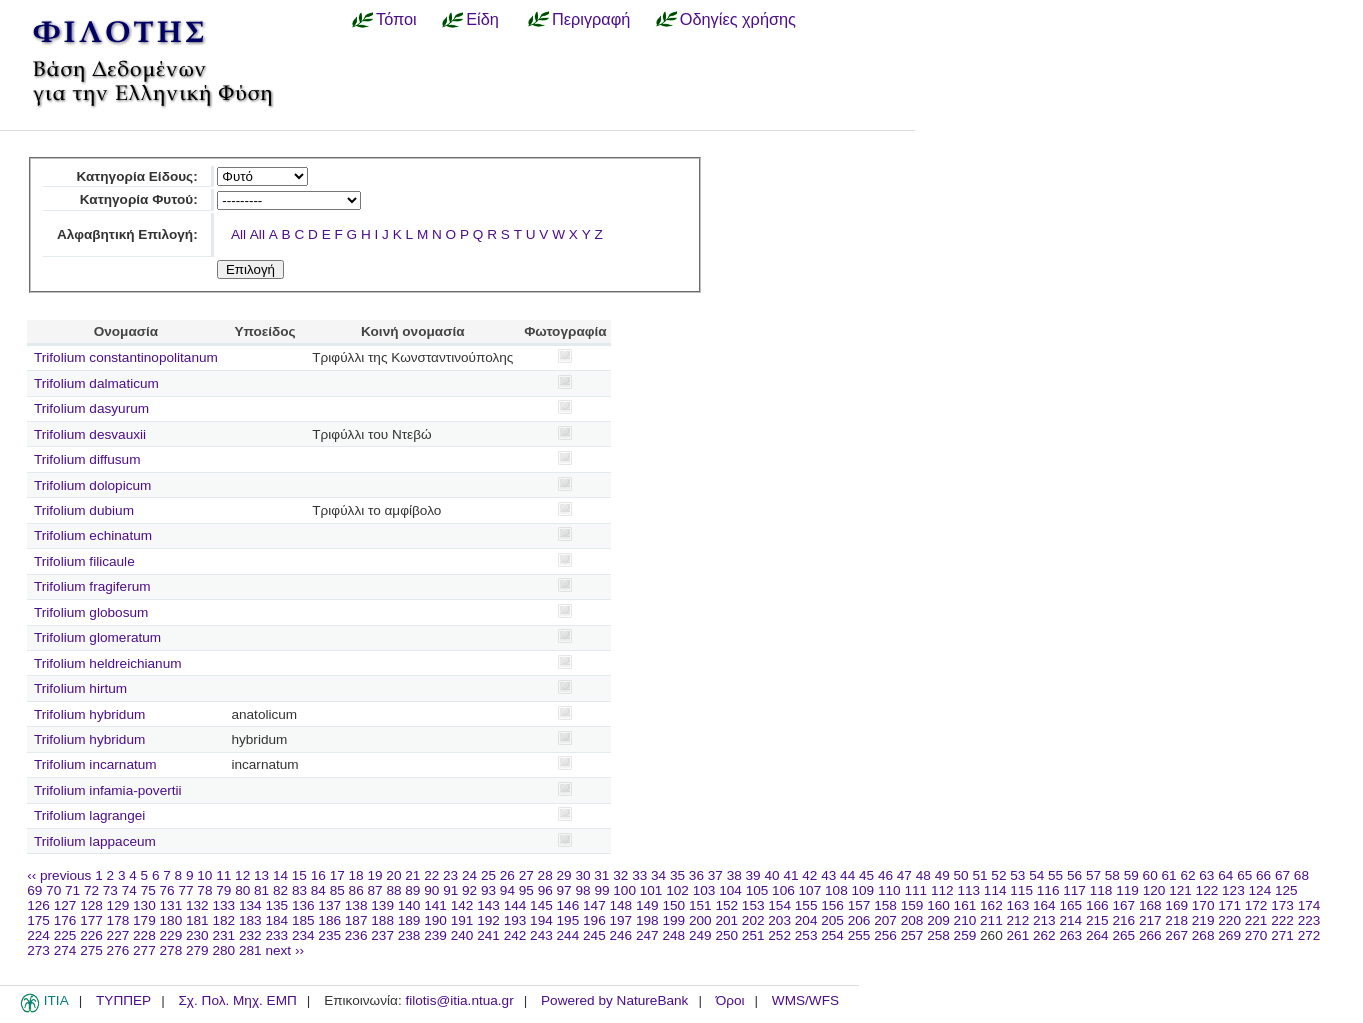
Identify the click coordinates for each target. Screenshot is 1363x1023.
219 (1203, 920)
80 (242, 890)
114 (995, 890)
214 (1070, 920)
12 (242, 875)
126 (38, 905)
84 (318, 890)
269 (1229, 935)
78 (204, 890)
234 (303, 935)
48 (923, 875)
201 (726, 920)
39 (753, 875)
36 (696, 875)
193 (515, 920)
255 (859, 935)
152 (726, 905)
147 (594, 905)
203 (779, 920)
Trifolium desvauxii (90, 434)
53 (1017, 875)
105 (757, 890)
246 (621, 935)
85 (337, 890)
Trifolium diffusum (87, 459)
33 (639, 875)
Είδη (482, 19)
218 (1176, 920)
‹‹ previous (59, 875)
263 (1070, 935)
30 (582, 875)
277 (144, 950)
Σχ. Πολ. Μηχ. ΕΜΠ (237, 1000)
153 (753, 905)
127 (65, 905)
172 (1256, 905)
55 (1055, 875)
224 (38, 935)
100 (624, 890)
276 (118, 950)
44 (847, 875)
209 (938, 920)
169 (1176, 905)
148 (621, 905)
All (238, 234)
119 (1127, 890)
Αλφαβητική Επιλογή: (127, 234)
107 (810, 890)
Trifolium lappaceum (95, 841)
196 (594, 920)
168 (1150, 905)
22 (431, 875)
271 (1282, 935)
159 (912, 905)
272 (1309, 935)
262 (1044, 935)
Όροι (730, 1000)
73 (110, 890)
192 (488, 920)
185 (303, 920)
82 (280, 890)
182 (223, 920)
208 (912, 920)
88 (393, 890)
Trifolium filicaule (84, 561)
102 (677, 890)
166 (1097, 905)
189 (409, 920)
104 (730, 890)
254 (832, 935)
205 (832, 920)
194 (541, 920)
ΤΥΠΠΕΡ (123, 1000)
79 (223, 890)
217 (1150, 920)
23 (450, 875)
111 (915, 890)
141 (435, 905)
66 (1263, 875)
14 (280, 875)
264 (1097, 935)
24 (469, 875)
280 (223, 950)
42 (809, 875)
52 (998, 875)
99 (601, 890)
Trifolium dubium (84, 510)
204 (806, 920)
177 (91, 920)
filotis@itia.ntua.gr (459, 1000)
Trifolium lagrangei (89, 815)
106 (783, 890)
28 (545, 875)
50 (961, 875)
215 (1097, 920)
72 (91, 890)
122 (1207, 890)
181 (197, 920)
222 (1282, 920)
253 (806, 935)
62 (1187, 875)
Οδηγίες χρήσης (738, 19)
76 (167, 890)
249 (700, 935)
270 (1256, 935)
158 (885, 905)
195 (568, 920)
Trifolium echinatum (93, 535)
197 (621, 920)
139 (382, 905)
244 (568, 935)
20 (393, 875)
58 (1112, 875)
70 (53, 890)
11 (223, 875)
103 (704, 890)
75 (148, 890)
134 (250, 905)
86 (356, 890)
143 (488, 905)
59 (1131, 875)
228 (144, 935)
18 (356, 875)
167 (1123, 905)
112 (942, 890)
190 (435, 920)
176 (65, 920)
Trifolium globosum (91, 612)
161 (965, 905)
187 (356, 920)
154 (779, 905)
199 (673, 920)
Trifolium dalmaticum (96, 383)
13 (261, 875)
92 (469, 890)
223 (1309, 920)
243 (541, 935)
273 (38, 950)
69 (34, 890)
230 (197, 935)
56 (1074, 875)
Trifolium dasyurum (91, 408)
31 (601, 875)
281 (250, 950)
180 (171, 920)
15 (299, 875)
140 (409, 905)
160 (938, 905)
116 (1048, 890)
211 (991, 920)
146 (568, 905)
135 (276, 905)
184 (276, 920)
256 (885, 935)
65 (1244, 875)
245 (594, 935)
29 (564, 875)
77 (185, 890)
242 (515, 935)
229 (171, 935)
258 (938, 935)
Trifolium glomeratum (97, 637)
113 (968, 890)
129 (118, 905)
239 (435, 935)
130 (144, 905)
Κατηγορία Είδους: (136, 176)
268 (1203, 935)
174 (1309, 905)
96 (545, 890)
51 (979, 875)
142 (462, 905)
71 (72, 890)
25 (488, 875)
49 (942, 875)
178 (118, 920)
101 (651, 890)
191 (462, 920)
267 (1176, 935)
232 (250, 935)
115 (1021, 890)
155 (806, 905)
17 (337, 875)
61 (1169, 875)
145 (541, 905)
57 (1093, 875)
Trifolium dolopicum (92, 485)
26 (507, 875)
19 (374, 875)
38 (734, 875)
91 (450, 890)
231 (223, 935)
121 (1180, 890)
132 (197, 905)
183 (250, 920)
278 (171, 950)
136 (303, 905)
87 (375, 890)
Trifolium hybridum (89, 714)
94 (507, 890)
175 (38, 920)
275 (91, 950)
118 (1101, 890)
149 (647, 905)
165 (1070, 905)
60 (1150, 875)
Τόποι (396, 19)
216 (1123, 920)
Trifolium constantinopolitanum (126, 357)
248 (673, 935)
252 (779, 935)
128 (91, 905)
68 (1301, 875)
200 (700, 920)
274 (65, 950)
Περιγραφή (591, 19)
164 (1044, 905)
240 (462, 935)
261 (1018, 935)
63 (1206, 875)
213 (1044, 920)
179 (144, 920)
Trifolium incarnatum (95, 764)
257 (912, 935)
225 (65, 935)
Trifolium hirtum (80, 688)
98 (582, 890)
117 (1074, 890)
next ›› (284, 950)
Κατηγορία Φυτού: (139, 199)
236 (356, 935)
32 (620, 875)
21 (412, 875)
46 (885, 875)
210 (965, 920)
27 (526, 875)
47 (904, 875)
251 (753, 935)
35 (677, 875)
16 (318, 875)
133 (223, 905)
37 (715, 875)
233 (276, 935)
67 (1282, 875)
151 (700, 905)
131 (171, 905)
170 (1203, 905)
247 (647, 935)
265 (1123, 935)
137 (329, 905)
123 (1233, 890)
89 (412, 890)
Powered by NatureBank (614, 1000)
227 (118, 935)
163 (1018, 905)
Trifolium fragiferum (92, 586)
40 (771, 875)
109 (863, 890)
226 (91, 935)
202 (753, 920)
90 (431, 890)
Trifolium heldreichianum (108, 663)
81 (261, 890)
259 (965, 935)
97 (564, 890)
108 (836, 890)
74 (129, 890)
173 (1282, 905)
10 (204, 875)
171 (1229, 905)
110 (889, 890)
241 (488, 935)
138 (356, 905)
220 (1229, 920)
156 (832, 905)
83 (299, 890)
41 (790, 875)
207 (885, 920)
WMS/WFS (805, 1000)
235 (329, 935)
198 (647, 920)
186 (329, 920)
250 (726, 935)
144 (515, 905)
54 (1036, 875)
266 (1150, 935)
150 (673, 905)
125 (1286, 890)
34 (658, 875)
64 (1225, 875)
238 (409, 935)
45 (866, 875)
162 (991, 905)
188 (382, 920)
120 (1154, 890)
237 (382, 935)
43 (828, 875)
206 (859, 920)
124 (1260, 890)
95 (526, 890)
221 (1256, 920)
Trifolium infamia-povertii (108, 790)
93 (488, 890)
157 (859, 905)
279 (197, 950)
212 (1018, 920)
